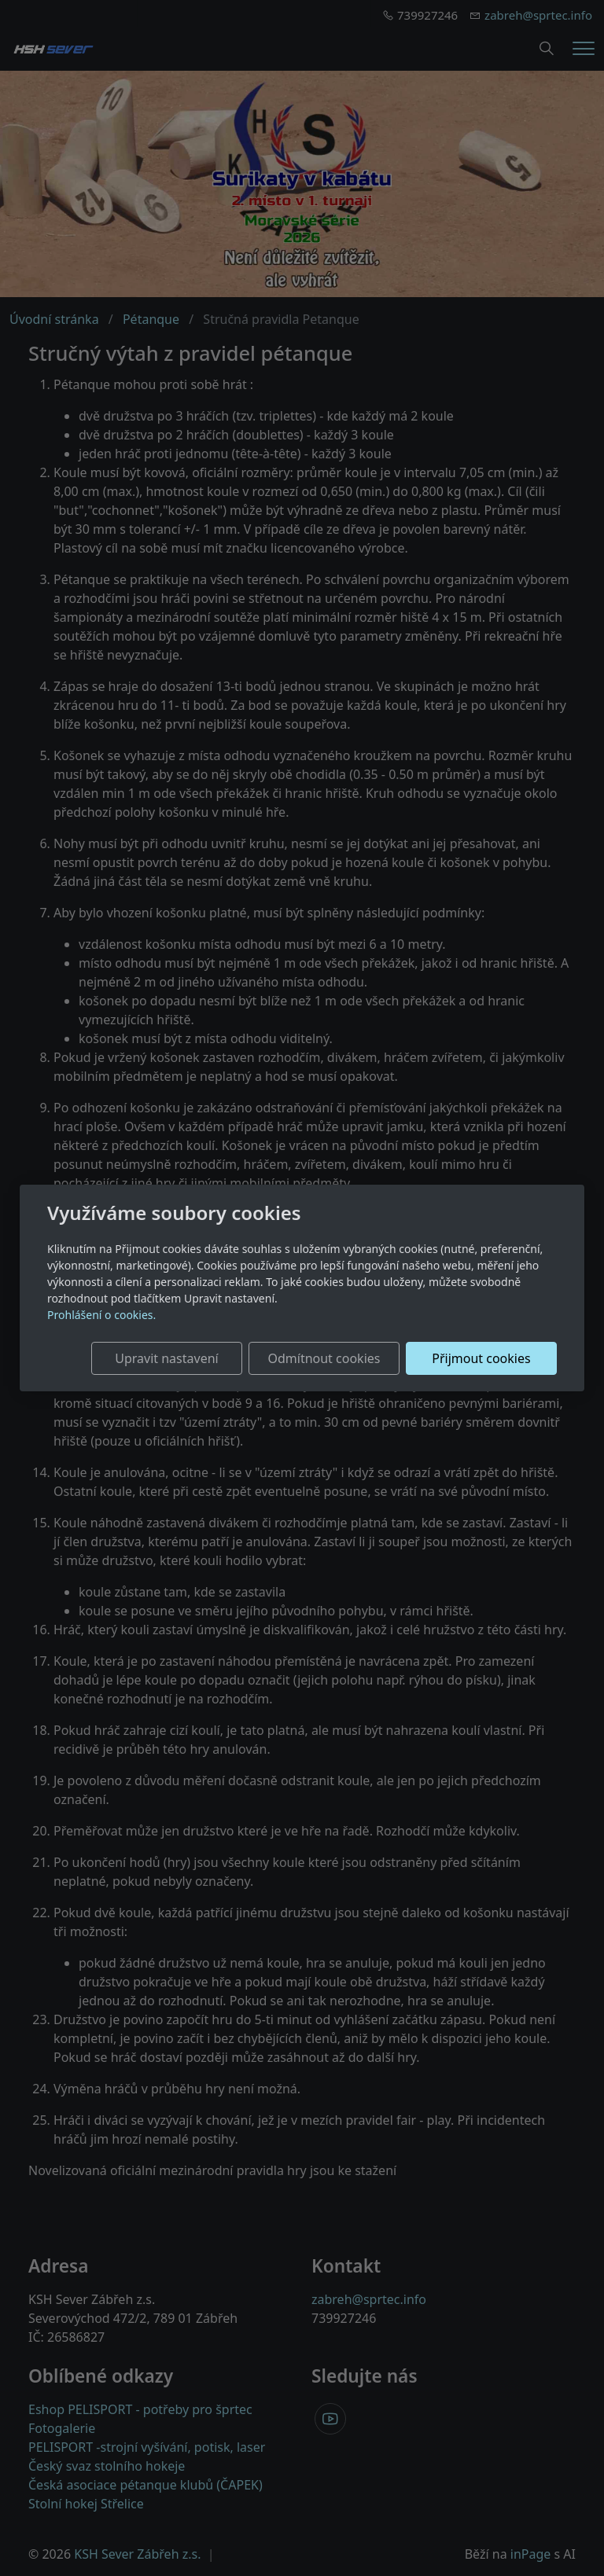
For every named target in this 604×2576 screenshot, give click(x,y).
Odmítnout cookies (323, 1358)
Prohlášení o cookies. (101, 1314)
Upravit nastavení (166, 1358)
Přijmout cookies (481, 1358)
